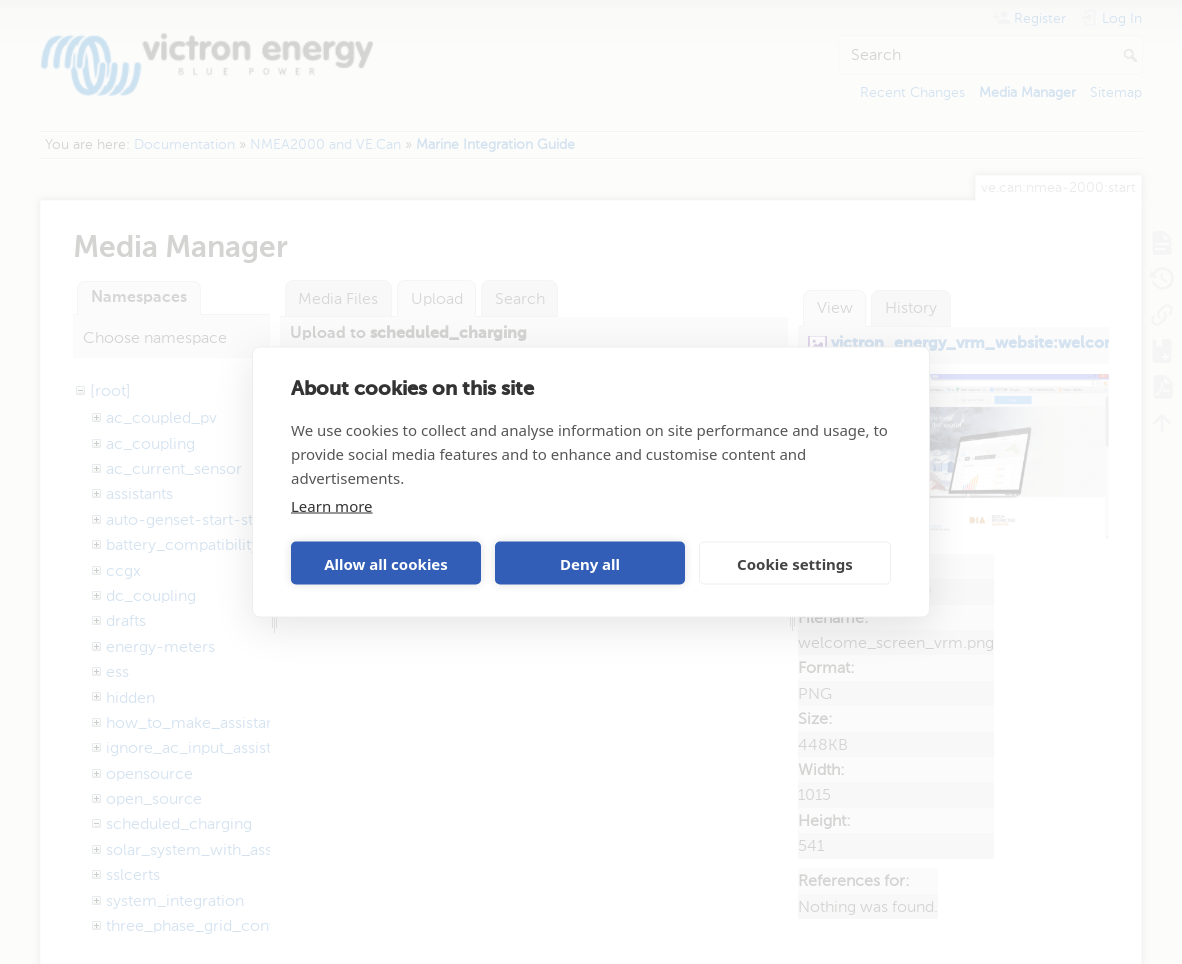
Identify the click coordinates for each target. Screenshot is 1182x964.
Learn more (332, 506)
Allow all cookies (386, 563)
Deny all (590, 563)
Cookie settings (795, 563)
